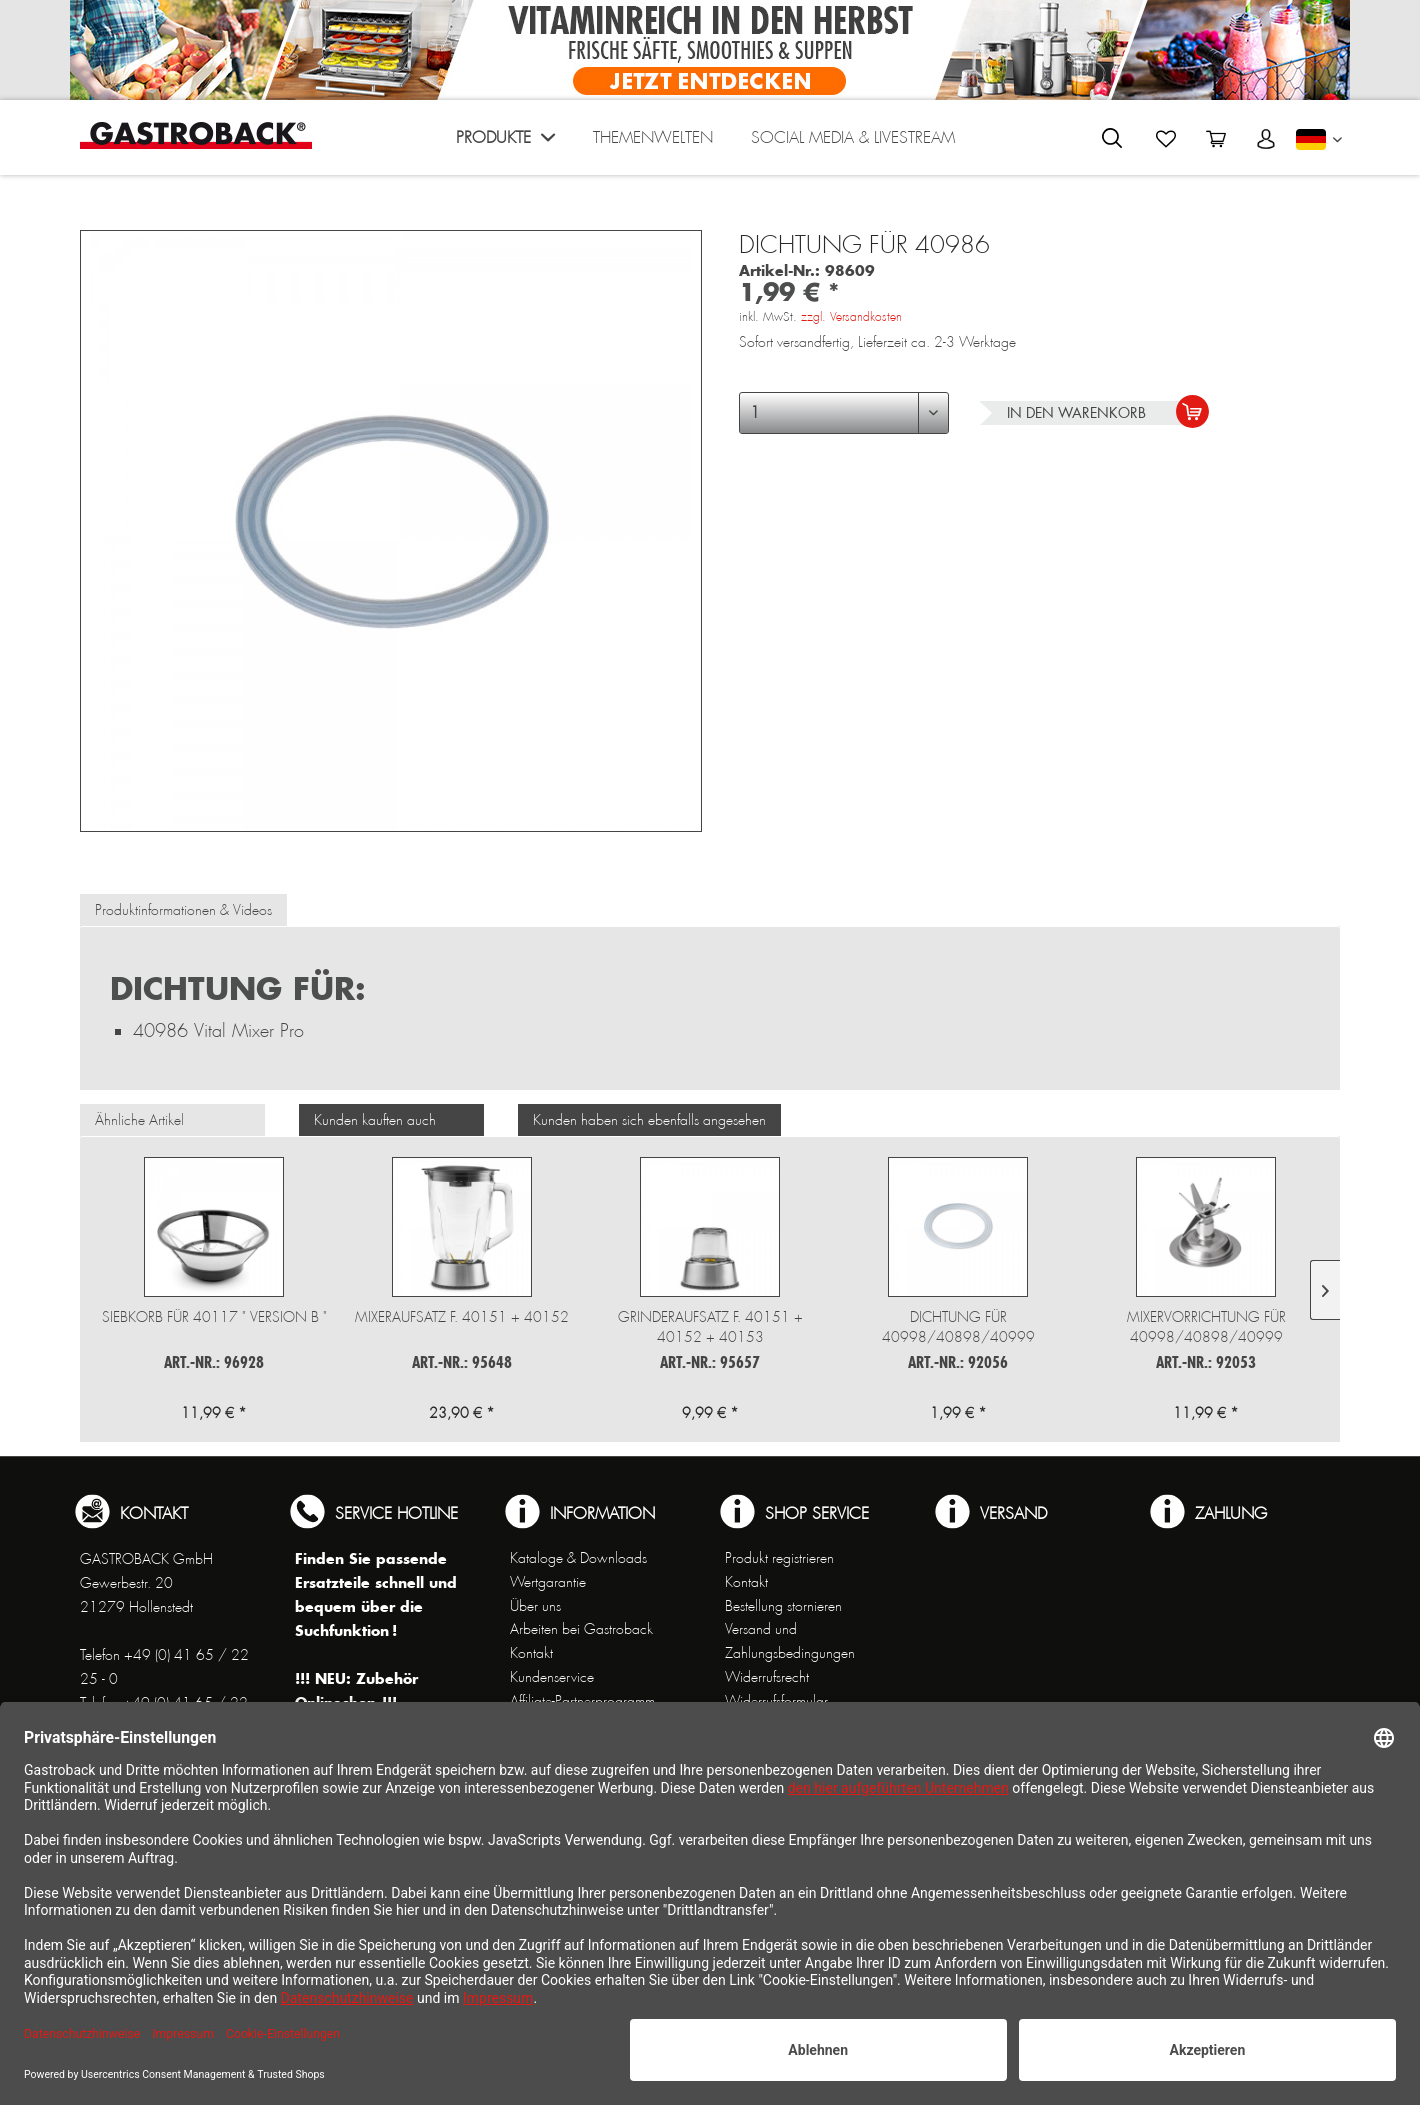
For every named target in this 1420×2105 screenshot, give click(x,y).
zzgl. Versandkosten (851, 317)
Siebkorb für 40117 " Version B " (214, 1317)
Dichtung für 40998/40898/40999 (958, 1327)
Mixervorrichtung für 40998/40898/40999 (1206, 1327)
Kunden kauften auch (375, 1120)
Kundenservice (552, 1677)
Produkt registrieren (779, 1558)
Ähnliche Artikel (139, 1120)
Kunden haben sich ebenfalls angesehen (649, 1120)
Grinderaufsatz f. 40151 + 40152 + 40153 (710, 1327)
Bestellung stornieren (783, 1606)
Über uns (535, 1606)
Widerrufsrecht (767, 1677)
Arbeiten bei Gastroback (581, 1629)
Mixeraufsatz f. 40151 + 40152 (462, 1317)
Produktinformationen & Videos (183, 910)
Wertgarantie (548, 1582)
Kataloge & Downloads (578, 1558)
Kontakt (531, 1653)
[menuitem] (505, 142)
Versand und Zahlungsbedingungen (790, 1641)
